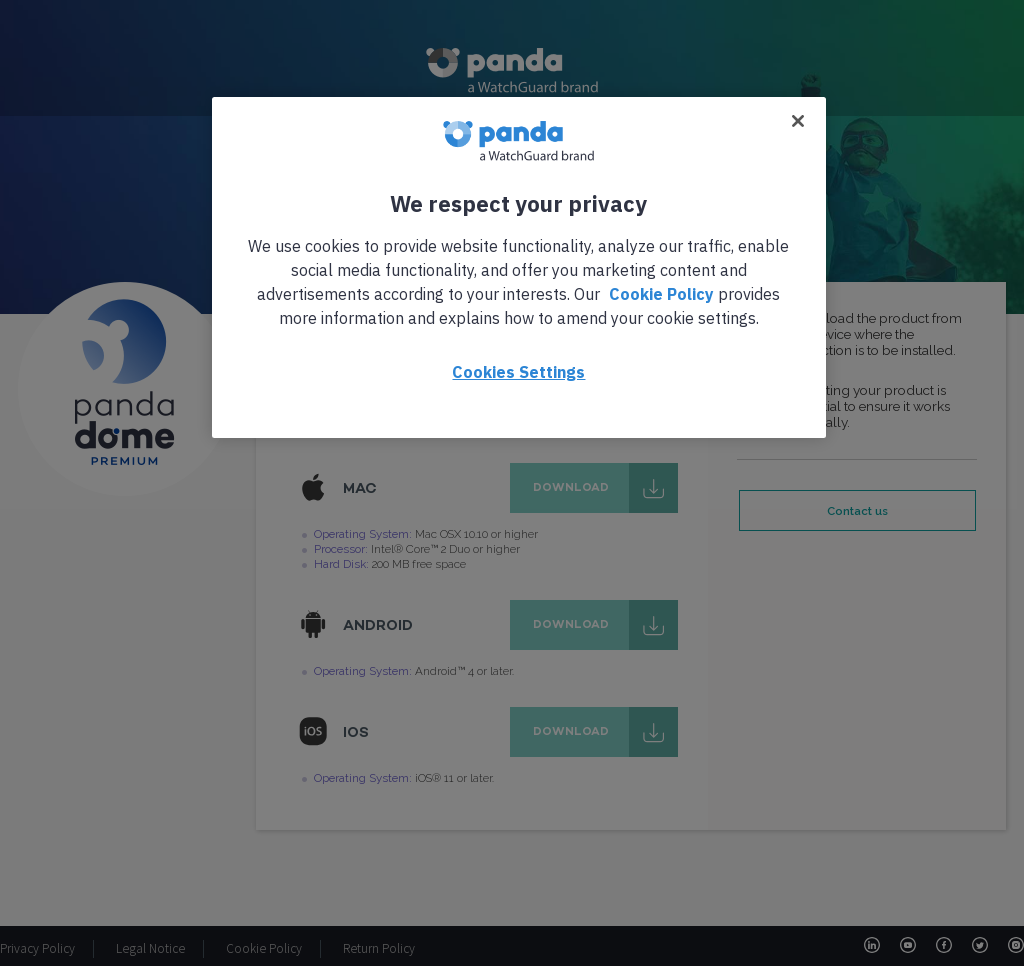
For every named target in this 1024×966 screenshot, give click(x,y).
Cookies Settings (518, 372)
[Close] (798, 121)
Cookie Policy (661, 294)
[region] (519, 267)
